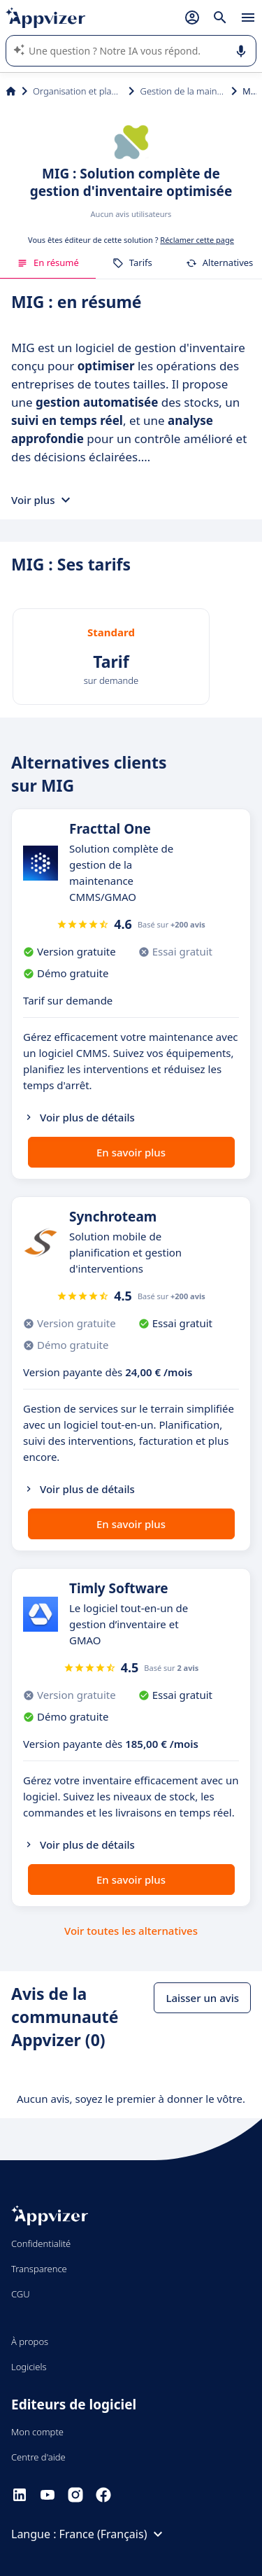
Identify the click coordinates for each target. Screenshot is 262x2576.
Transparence (39, 2268)
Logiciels (29, 2366)
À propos (29, 2341)
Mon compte (37, 2432)
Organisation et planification (78, 91)
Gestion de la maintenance (183, 91)
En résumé (48, 262)
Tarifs (132, 262)
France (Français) (113, 2534)
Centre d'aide (38, 2457)
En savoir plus (131, 1152)
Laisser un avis (202, 1998)
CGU (20, 2294)
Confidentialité (41, 2243)
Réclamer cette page (197, 239)
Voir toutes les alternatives (131, 1931)
